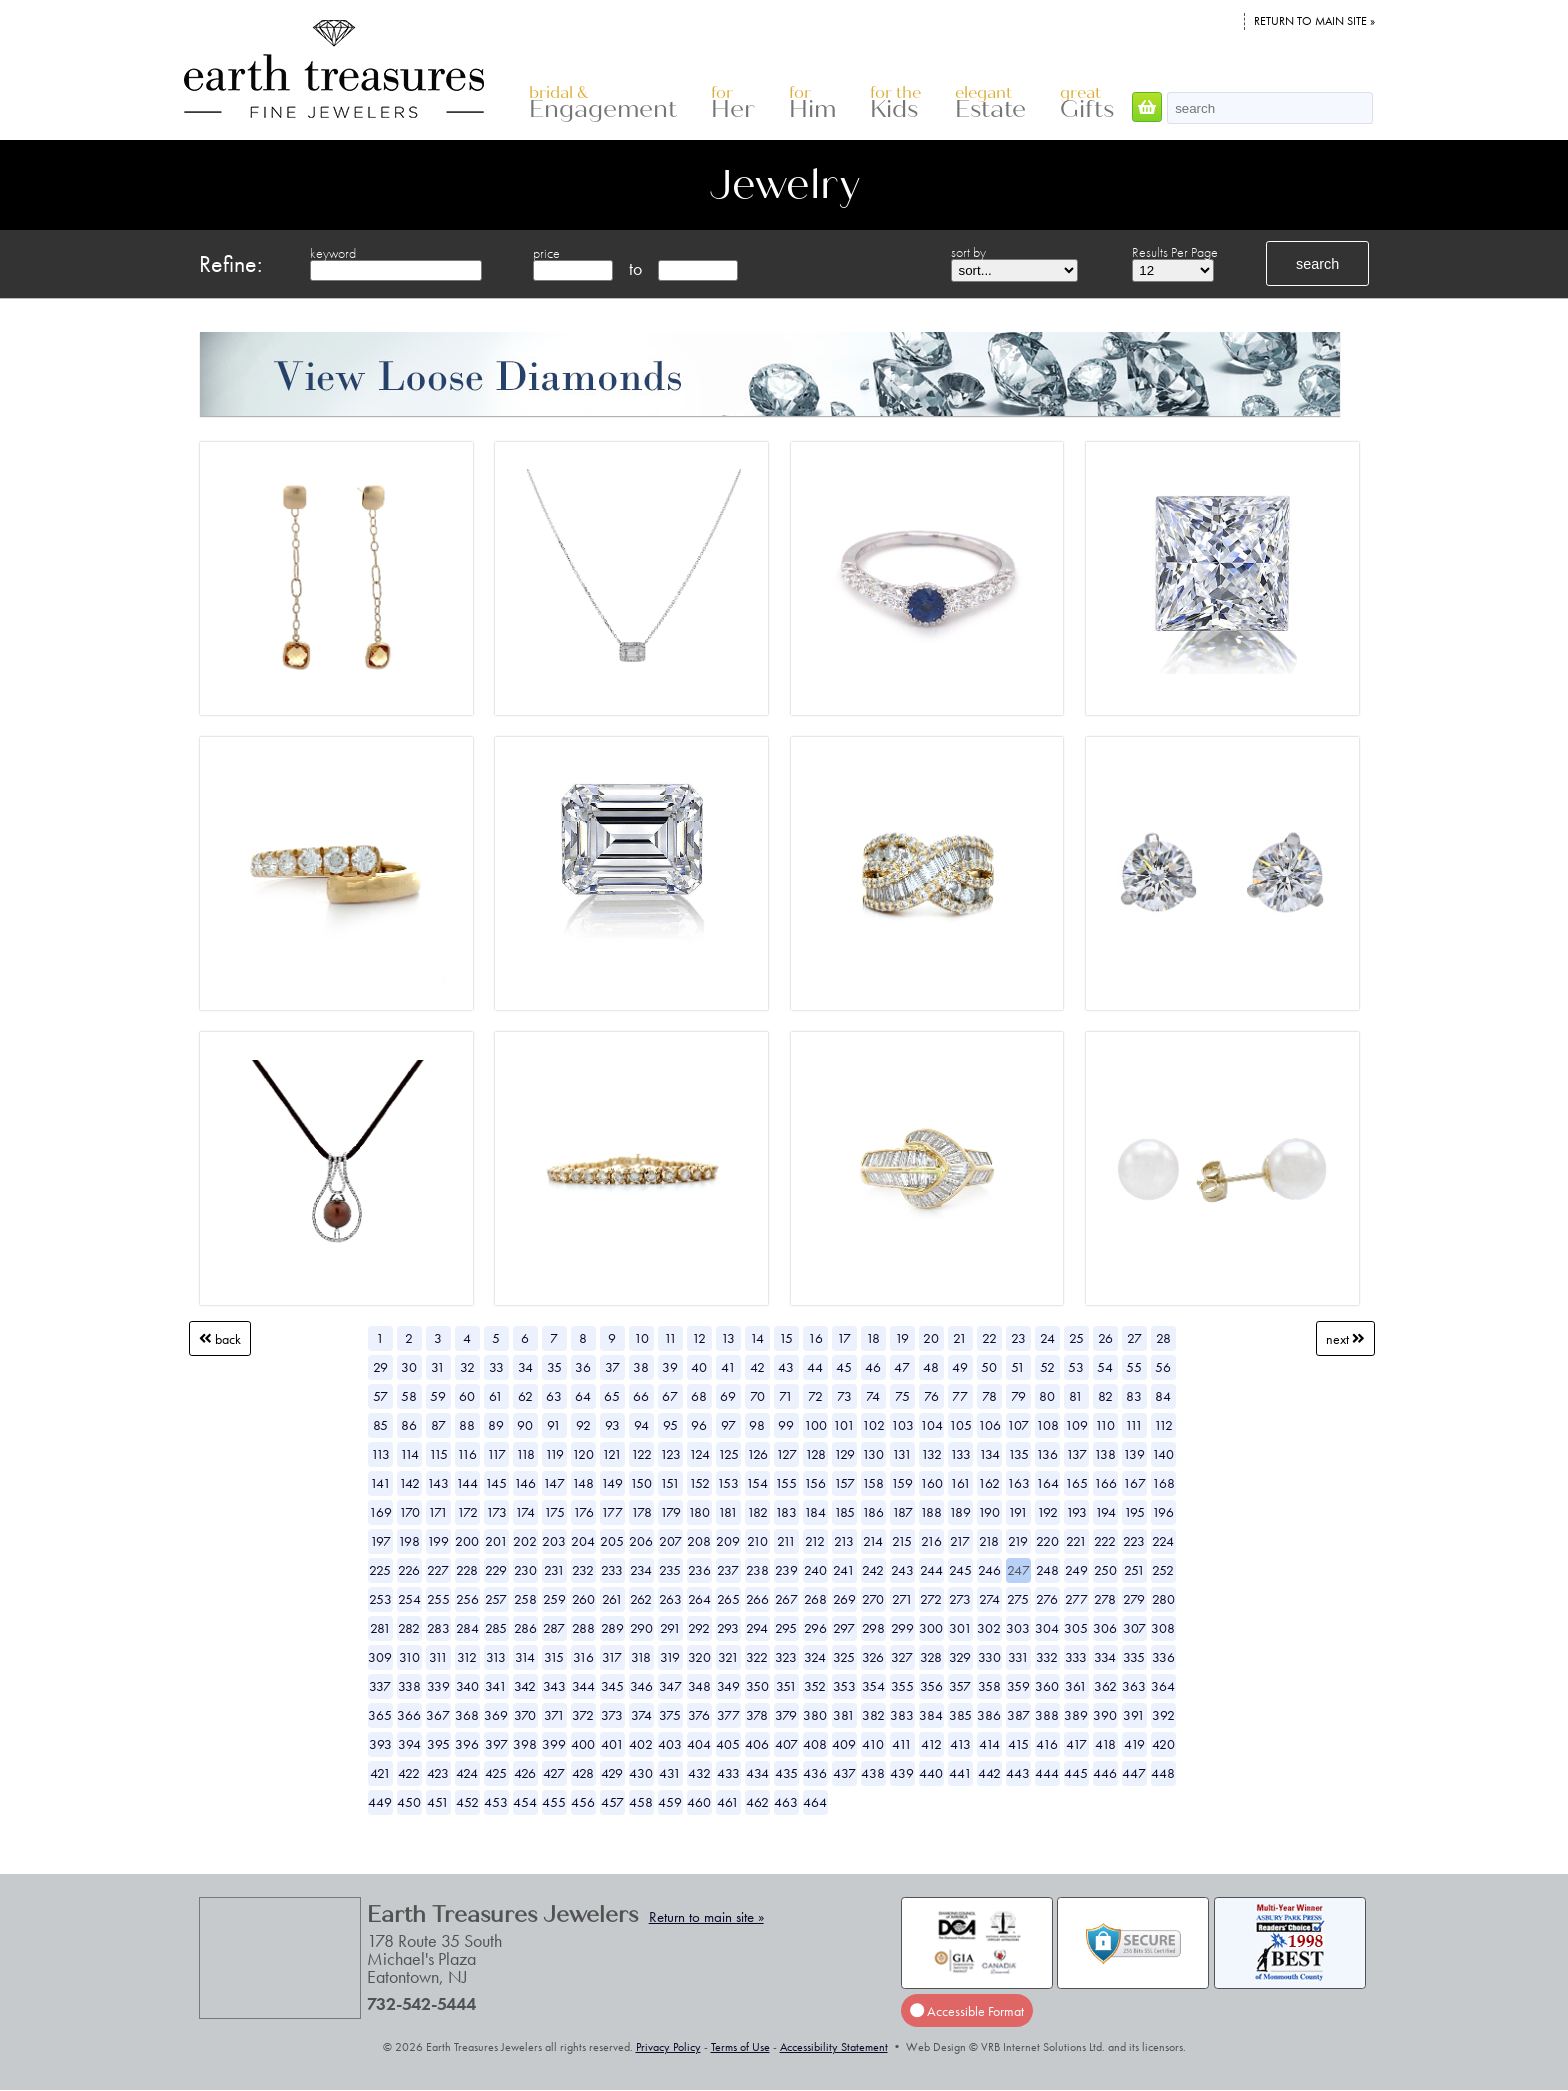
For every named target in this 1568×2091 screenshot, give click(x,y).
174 (525, 1512)
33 (496, 1367)
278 (1105, 1599)
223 (1134, 1541)
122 (641, 1454)
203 (554, 1541)
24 (1047, 1338)
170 (409, 1512)
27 (1134, 1338)
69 (728, 1396)
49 (960, 1367)
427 (554, 1773)
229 (496, 1570)
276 (1047, 1599)
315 (554, 1657)
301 (960, 1628)
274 (989, 1599)
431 (670, 1773)
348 (699, 1686)
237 (728, 1570)
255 (438, 1599)
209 (728, 1541)
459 (670, 1802)
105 (960, 1425)
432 (699, 1773)
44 (815, 1367)
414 (989, 1744)
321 (728, 1657)
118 (525, 1454)
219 (1018, 1541)
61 (496, 1396)
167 (1134, 1483)
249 (1076, 1570)
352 (815, 1686)
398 (525, 1744)
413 (960, 1744)
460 (699, 1802)
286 (525, 1628)
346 (641, 1686)
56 (1163, 1367)
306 (1105, 1628)
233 (612, 1570)
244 (931, 1570)
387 (1018, 1715)
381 (844, 1715)
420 (1163, 1744)
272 (931, 1599)
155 (786, 1483)
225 (380, 1570)
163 (1018, 1483)
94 (641, 1425)
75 (902, 1396)
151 (670, 1483)
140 (1163, 1454)
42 (757, 1367)
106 (989, 1425)
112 (1163, 1425)
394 (409, 1744)
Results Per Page (1175, 252)
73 (844, 1396)
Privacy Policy (668, 2047)
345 (612, 1686)
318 (641, 1657)
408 (815, 1744)
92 (583, 1425)
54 (1105, 1367)
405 (728, 1744)
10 (641, 1338)
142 (409, 1483)
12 (699, 1338)
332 (1047, 1657)
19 (902, 1338)
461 (728, 1802)
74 (873, 1396)
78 (989, 1396)
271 (902, 1599)
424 (467, 1773)
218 (989, 1541)
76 (931, 1396)
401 (612, 1744)
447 (1134, 1773)
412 (931, 1744)
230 (525, 1570)
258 (525, 1599)
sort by (968, 252)
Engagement (603, 103)
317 (612, 1657)
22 (989, 1338)
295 (786, 1628)
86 (409, 1425)
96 (699, 1425)
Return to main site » (1314, 21)
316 (583, 1657)
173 (496, 1512)
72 (815, 1396)
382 (873, 1715)
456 (583, 1802)
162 (989, 1483)
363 (1134, 1686)
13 (728, 1338)
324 (815, 1657)
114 (409, 1454)
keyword (333, 253)
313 (496, 1657)
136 (1047, 1454)
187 (902, 1512)
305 (1076, 1628)
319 (670, 1657)
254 (409, 1599)
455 (554, 1802)
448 (1163, 1773)
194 (1105, 1512)
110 (1105, 1425)
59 (438, 1396)
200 (467, 1541)
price (546, 253)
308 (1163, 1628)
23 (1018, 1338)
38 (641, 1367)
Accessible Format (967, 2010)
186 (873, 1512)
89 (496, 1425)
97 (728, 1425)
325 (844, 1657)
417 (1076, 1744)
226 (409, 1570)
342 (525, 1686)
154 (757, 1483)
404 (699, 1744)
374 (641, 1715)
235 (670, 1570)
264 (699, 1599)
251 (1134, 1570)
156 (815, 1483)
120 (583, 1454)
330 (989, 1657)
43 (786, 1367)
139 (1134, 1454)
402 (641, 1744)
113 (380, 1454)
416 (1047, 1744)
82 (1105, 1396)
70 (757, 1396)
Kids (895, 103)
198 (409, 1541)
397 (496, 1744)
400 (583, 1744)
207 (670, 1541)
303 (1018, 1628)
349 (728, 1686)
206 (641, 1541)
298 (873, 1628)
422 (409, 1773)
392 (1163, 1715)
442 (989, 1773)
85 (380, 1425)
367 (438, 1715)
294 (757, 1628)
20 (931, 1338)
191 (1018, 1512)
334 (1105, 1657)
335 (1134, 1657)
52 (1047, 1367)
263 (670, 1599)
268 (815, 1599)
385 (960, 1715)
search (1317, 264)
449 (380, 1802)
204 (583, 1541)
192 (1047, 1512)
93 (612, 1425)
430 (641, 1773)
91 (554, 1425)
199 (438, 1541)
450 (409, 1802)
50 (989, 1367)
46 (873, 1367)
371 (554, 1715)
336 (1163, 1657)
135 (1018, 1454)
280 (1163, 1599)
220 (1047, 1541)
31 (438, 1367)
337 (380, 1686)
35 (554, 1367)
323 (786, 1657)
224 (1163, 1541)
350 (757, 1686)
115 (438, 1454)
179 (670, 1512)
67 (670, 1396)
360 (1047, 1686)
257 (496, 1599)
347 (670, 1686)
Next (1345, 1338)
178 (641, 1512)
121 (612, 1454)
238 (757, 1570)
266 (757, 1599)
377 (728, 1715)
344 (583, 1686)
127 (786, 1454)
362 (1105, 1686)
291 (670, 1628)
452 (467, 1802)
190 (989, 1512)
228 (467, 1570)
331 (1018, 1657)
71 (786, 1396)
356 (931, 1686)
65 (612, 1396)
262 (641, 1599)
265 (728, 1599)
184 (815, 1512)
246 (989, 1570)
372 (583, 1715)
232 (583, 1570)
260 (583, 1599)
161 (960, 1483)
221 (1076, 1541)
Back (220, 1338)
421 (380, 1773)
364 (1163, 1686)
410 (873, 1744)
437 (844, 1773)
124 (699, 1454)
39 (670, 1367)
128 (815, 1454)
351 (786, 1686)
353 (844, 1686)
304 (1047, 1628)
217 (960, 1541)
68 (699, 1396)
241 (844, 1570)
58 (409, 1396)
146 (525, 1483)
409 (844, 1744)
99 (786, 1425)
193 (1076, 1512)
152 (699, 1483)
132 (931, 1454)
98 (757, 1425)
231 (554, 1570)
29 (380, 1367)
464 (815, 1802)
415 (1018, 1744)
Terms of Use (740, 2047)
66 (641, 1396)
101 (844, 1425)
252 (1163, 1570)
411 (902, 1744)
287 (554, 1628)
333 (1076, 1657)
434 (757, 1773)
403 (670, 1744)
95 (670, 1425)
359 (1018, 1686)
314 (525, 1657)
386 (989, 1715)
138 (1105, 1454)
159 (902, 1483)
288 (583, 1628)
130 (873, 1454)
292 (699, 1628)
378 (757, 1715)
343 (554, 1686)
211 (786, 1541)
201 (496, 1541)
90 (525, 1425)
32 (467, 1367)
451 (438, 1802)
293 (728, 1628)
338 (409, 1686)
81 (1076, 1396)
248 (1047, 1570)
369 (496, 1715)
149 (612, 1483)
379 (786, 1715)
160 (931, 1483)
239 (786, 1570)
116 (467, 1454)
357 (960, 1686)
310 (409, 1657)
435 (786, 1773)
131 (902, 1454)
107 (1018, 1425)
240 (815, 1570)
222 (1105, 1541)
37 (612, 1367)
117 (496, 1454)
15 (786, 1338)
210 (757, 1541)
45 (844, 1367)
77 (960, 1396)
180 (699, 1512)
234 (641, 1570)
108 (1047, 1425)
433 (728, 1773)
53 (1076, 1367)
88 (467, 1425)
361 (1076, 1686)
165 (1076, 1483)
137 (1076, 1454)
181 (728, 1512)
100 (815, 1425)
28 (1163, 1338)
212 (815, 1541)
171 (438, 1512)
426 (525, 1773)
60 (467, 1396)
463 (786, 1802)
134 (989, 1454)
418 (1105, 1744)
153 (728, 1483)
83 (1134, 1396)
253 (380, 1599)
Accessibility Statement (834, 2047)
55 (1134, 1367)
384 (931, 1715)
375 (670, 1715)
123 (670, 1454)
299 (902, 1628)
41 (728, 1367)
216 (931, 1541)
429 (612, 1773)
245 (960, 1570)
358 (989, 1686)
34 (525, 1367)
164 (1047, 1483)
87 (438, 1425)
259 (554, 1599)
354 (873, 1686)
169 (380, 1512)
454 (525, 1802)
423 (438, 1773)
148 (583, 1483)
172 (467, 1512)
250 (1105, 1570)
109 (1076, 1425)
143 (438, 1483)
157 (844, 1483)
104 (931, 1425)
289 (612, 1628)
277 (1076, 1599)
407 (786, 1744)
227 (438, 1570)
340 (467, 1686)
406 (757, 1744)
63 (554, 1396)
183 (786, 1512)
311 (438, 1657)
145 (496, 1483)
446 (1105, 1773)
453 (496, 1802)
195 (1134, 1512)
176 (583, 1512)
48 (931, 1367)
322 (757, 1657)
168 (1163, 1483)
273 (960, 1599)
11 (670, 1338)
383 (902, 1715)
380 (815, 1715)
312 (467, 1657)
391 (1134, 1715)
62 (525, 1396)
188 (931, 1512)
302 (989, 1628)
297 (844, 1628)
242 (873, 1570)
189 (960, 1512)
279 (1134, 1599)
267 (786, 1599)
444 (1047, 1773)
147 (554, 1483)
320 (699, 1657)
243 (902, 1570)
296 (815, 1628)
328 (931, 1657)
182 (757, 1512)
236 (699, 1570)
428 (583, 1773)
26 (1105, 1338)
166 (1105, 1483)
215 (902, 1541)
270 (873, 1599)
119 (554, 1454)
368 (467, 1715)
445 (1076, 1773)
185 (844, 1512)
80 (1047, 1396)
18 (873, 1338)
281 (380, 1628)
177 (612, 1512)
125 (728, 1454)
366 (409, 1715)
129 (844, 1454)
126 (757, 1454)
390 (1105, 1715)
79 (1018, 1396)
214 (873, 1541)
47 (902, 1367)
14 (757, 1338)
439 (902, 1773)
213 (844, 1541)
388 (1047, 1715)
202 (525, 1541)
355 (902, 1686)
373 (612, 1715)
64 (583, 1396)
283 (438, 1628)
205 (612, 1541)
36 (583, 1367)
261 (612, 1599)
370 (525, 1715)
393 (380, 1744)
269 (844, 1599)
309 (380, 1657)
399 (554, 1744)
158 (873, 1483)
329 (960, 1657)
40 (699, 1367)
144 (467, 1483)
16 (815, 1338)
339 (438, 1686)
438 (873, 1773)
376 (699, 1715)
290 (641, 1628)
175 (554, 1512)
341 (496, 1686)
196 (1163, 1512)
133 (960, 1454)
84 (1163, 1396)
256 (467, 1599)
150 (641, 1483)
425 (496, 1773)
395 (438, 1744)
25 (1076, 1338)
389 (1076, 1715)
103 (902, 1425)
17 (844, 1338)
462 (757, 1802)
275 (1018, 1599)
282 (409, 1628)
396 (467, 1744)
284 (467, 1628)
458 (641, 1802)
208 (699, 1541)
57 (380, 1396)
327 (902, 1657)
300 (931, 1628)
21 (960, 1338)
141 (380, 1483)
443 (1018, 1773)
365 (380, 1715)
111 (1134, 1425)
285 (496, 1628)
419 (1134, 1744)
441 (960, 1773)
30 (409, 1367)
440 (931, 1773)
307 (1134, 1628)
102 (873, 1425)
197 (380, 1541)
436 (815, 1773)
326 (873, 1657)
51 (1018, 1367)
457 (612, 1802)
